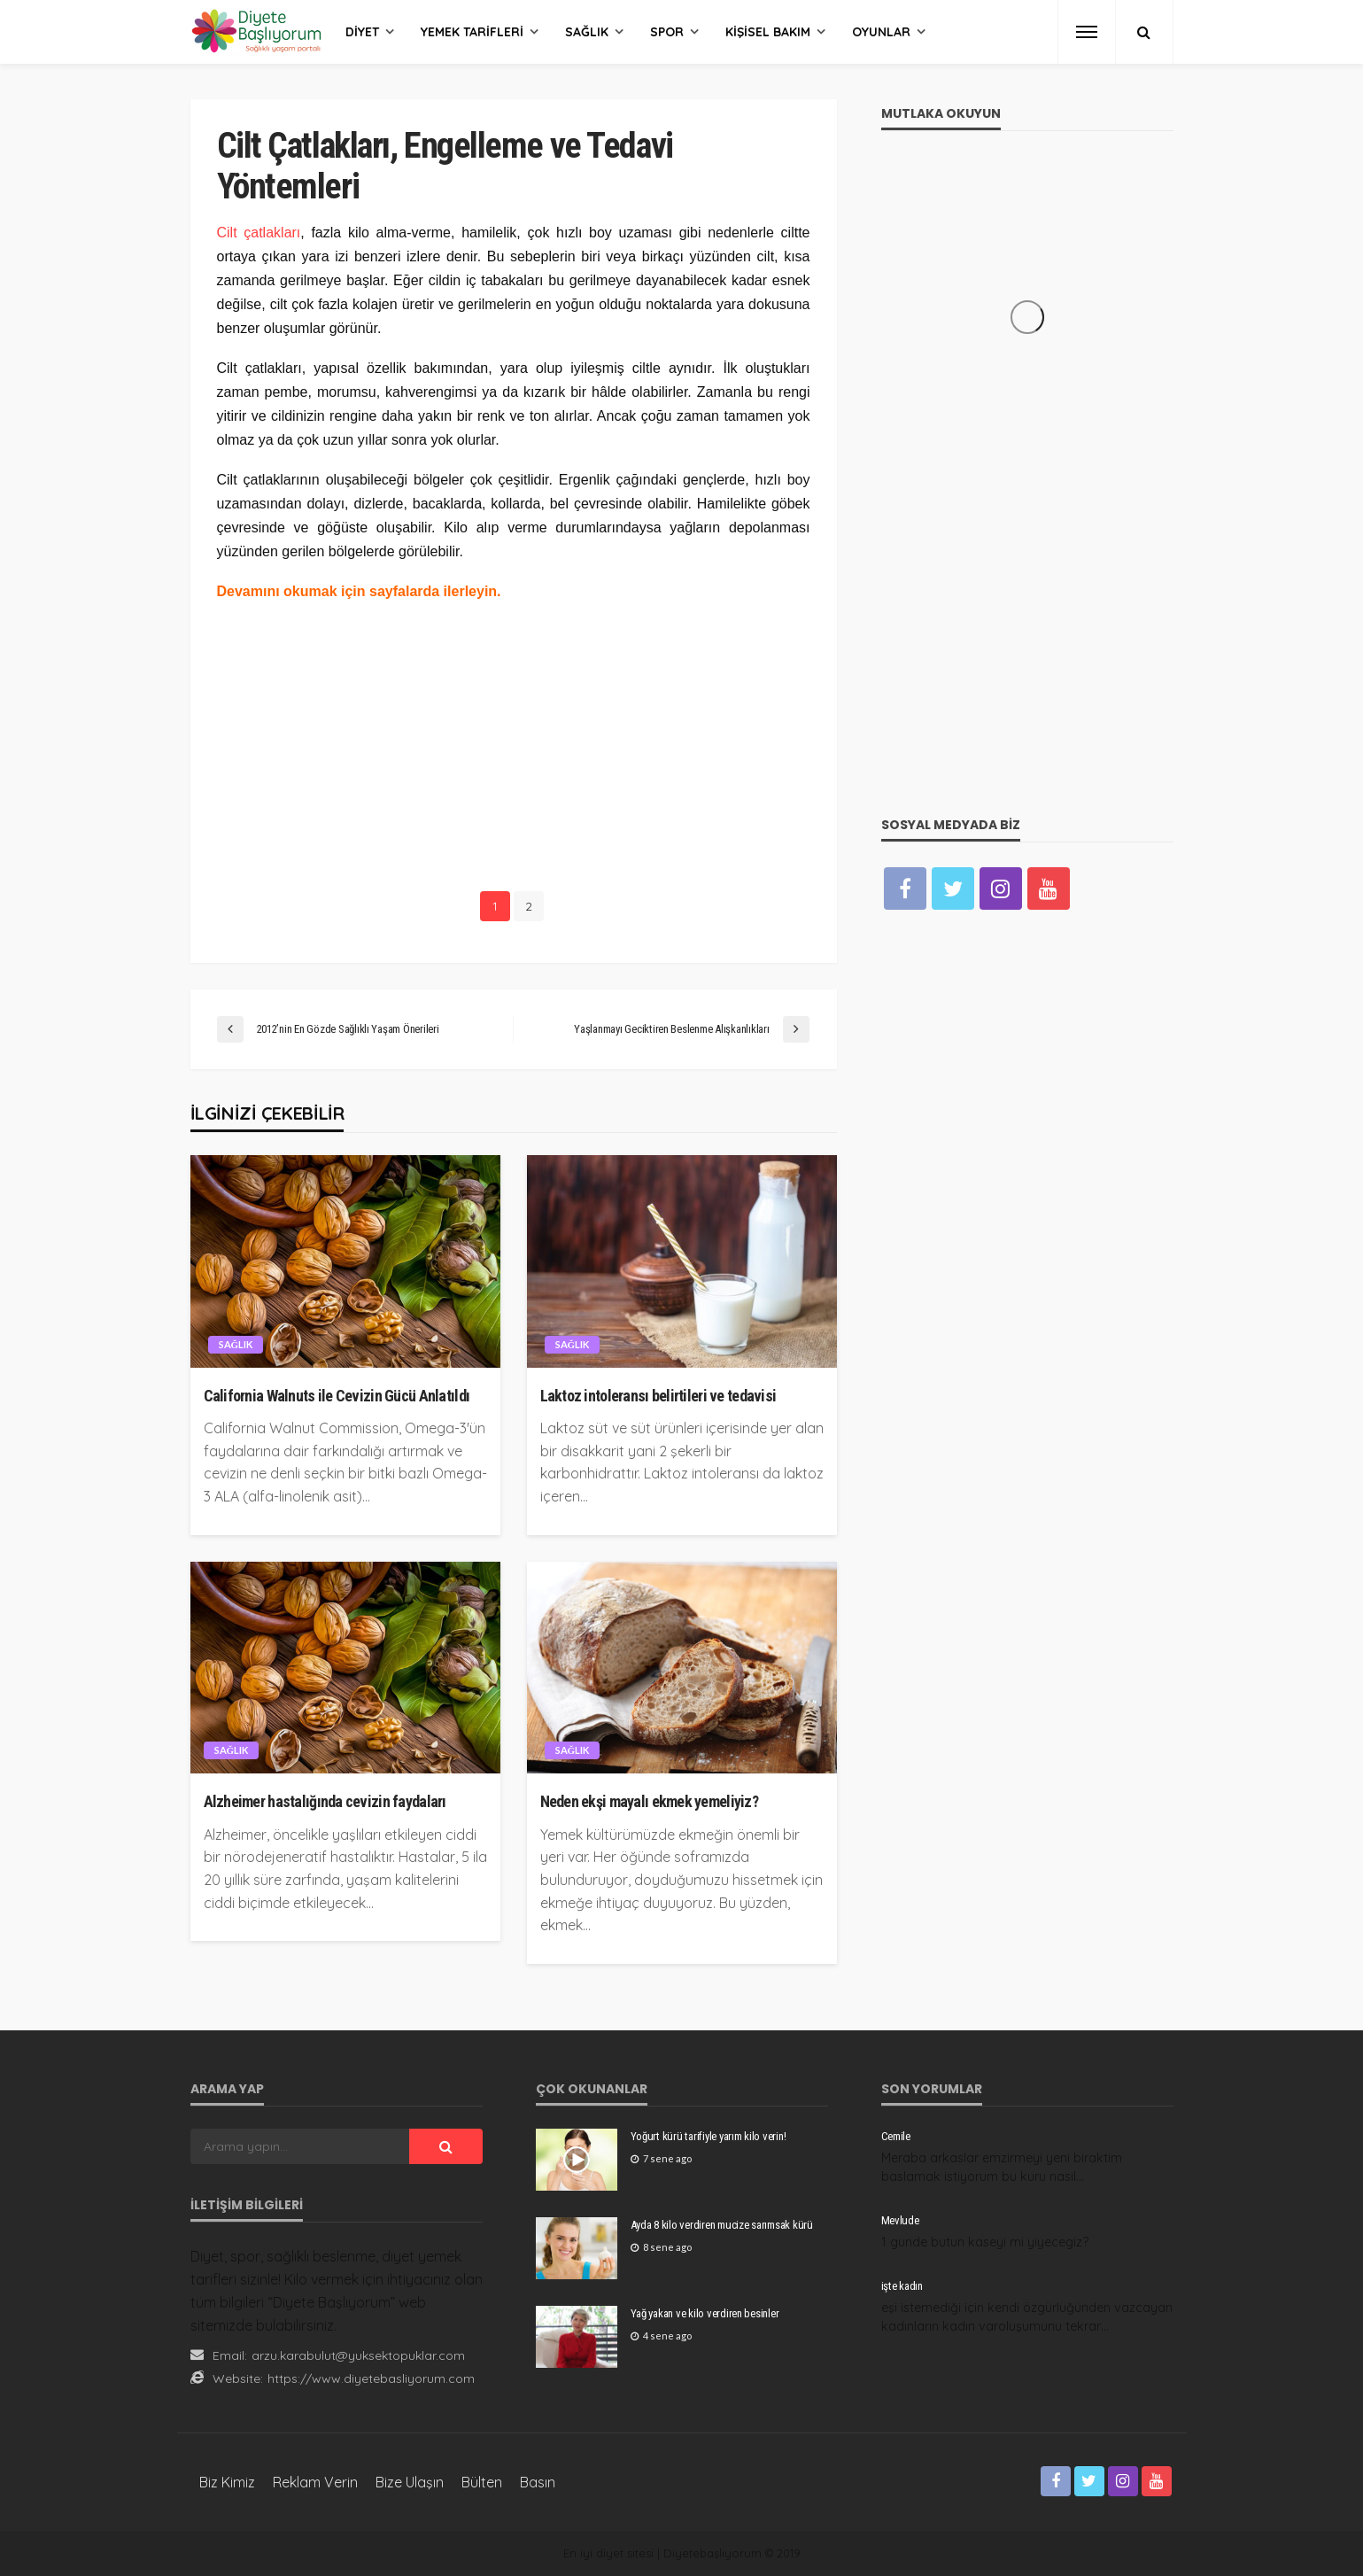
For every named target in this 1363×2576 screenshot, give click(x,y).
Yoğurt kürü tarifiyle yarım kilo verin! (708, 2136)
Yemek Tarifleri (472, 32)
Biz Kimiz (227, 2482)
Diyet (362, 32)
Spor (667, 32)
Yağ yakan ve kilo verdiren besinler (705, 2313)
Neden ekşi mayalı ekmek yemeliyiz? (649, 1801)
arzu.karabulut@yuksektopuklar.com (358, 2355)
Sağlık (586, 32)
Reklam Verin (315, 2482)
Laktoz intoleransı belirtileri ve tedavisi (658, 1395)
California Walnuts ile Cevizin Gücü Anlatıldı (337, 1395)
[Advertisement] (513, 743)
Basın (537, 2482)
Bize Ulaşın (410, 2482)
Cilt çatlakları (259, 232)
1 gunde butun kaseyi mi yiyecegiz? (984, 2242)
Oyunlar (881, 32)
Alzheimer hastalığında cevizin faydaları (325, 1801)
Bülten (481, 2482)
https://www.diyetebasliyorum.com (371, 2378)
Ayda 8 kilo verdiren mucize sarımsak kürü (722, 2224)
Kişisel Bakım (767, 32)
